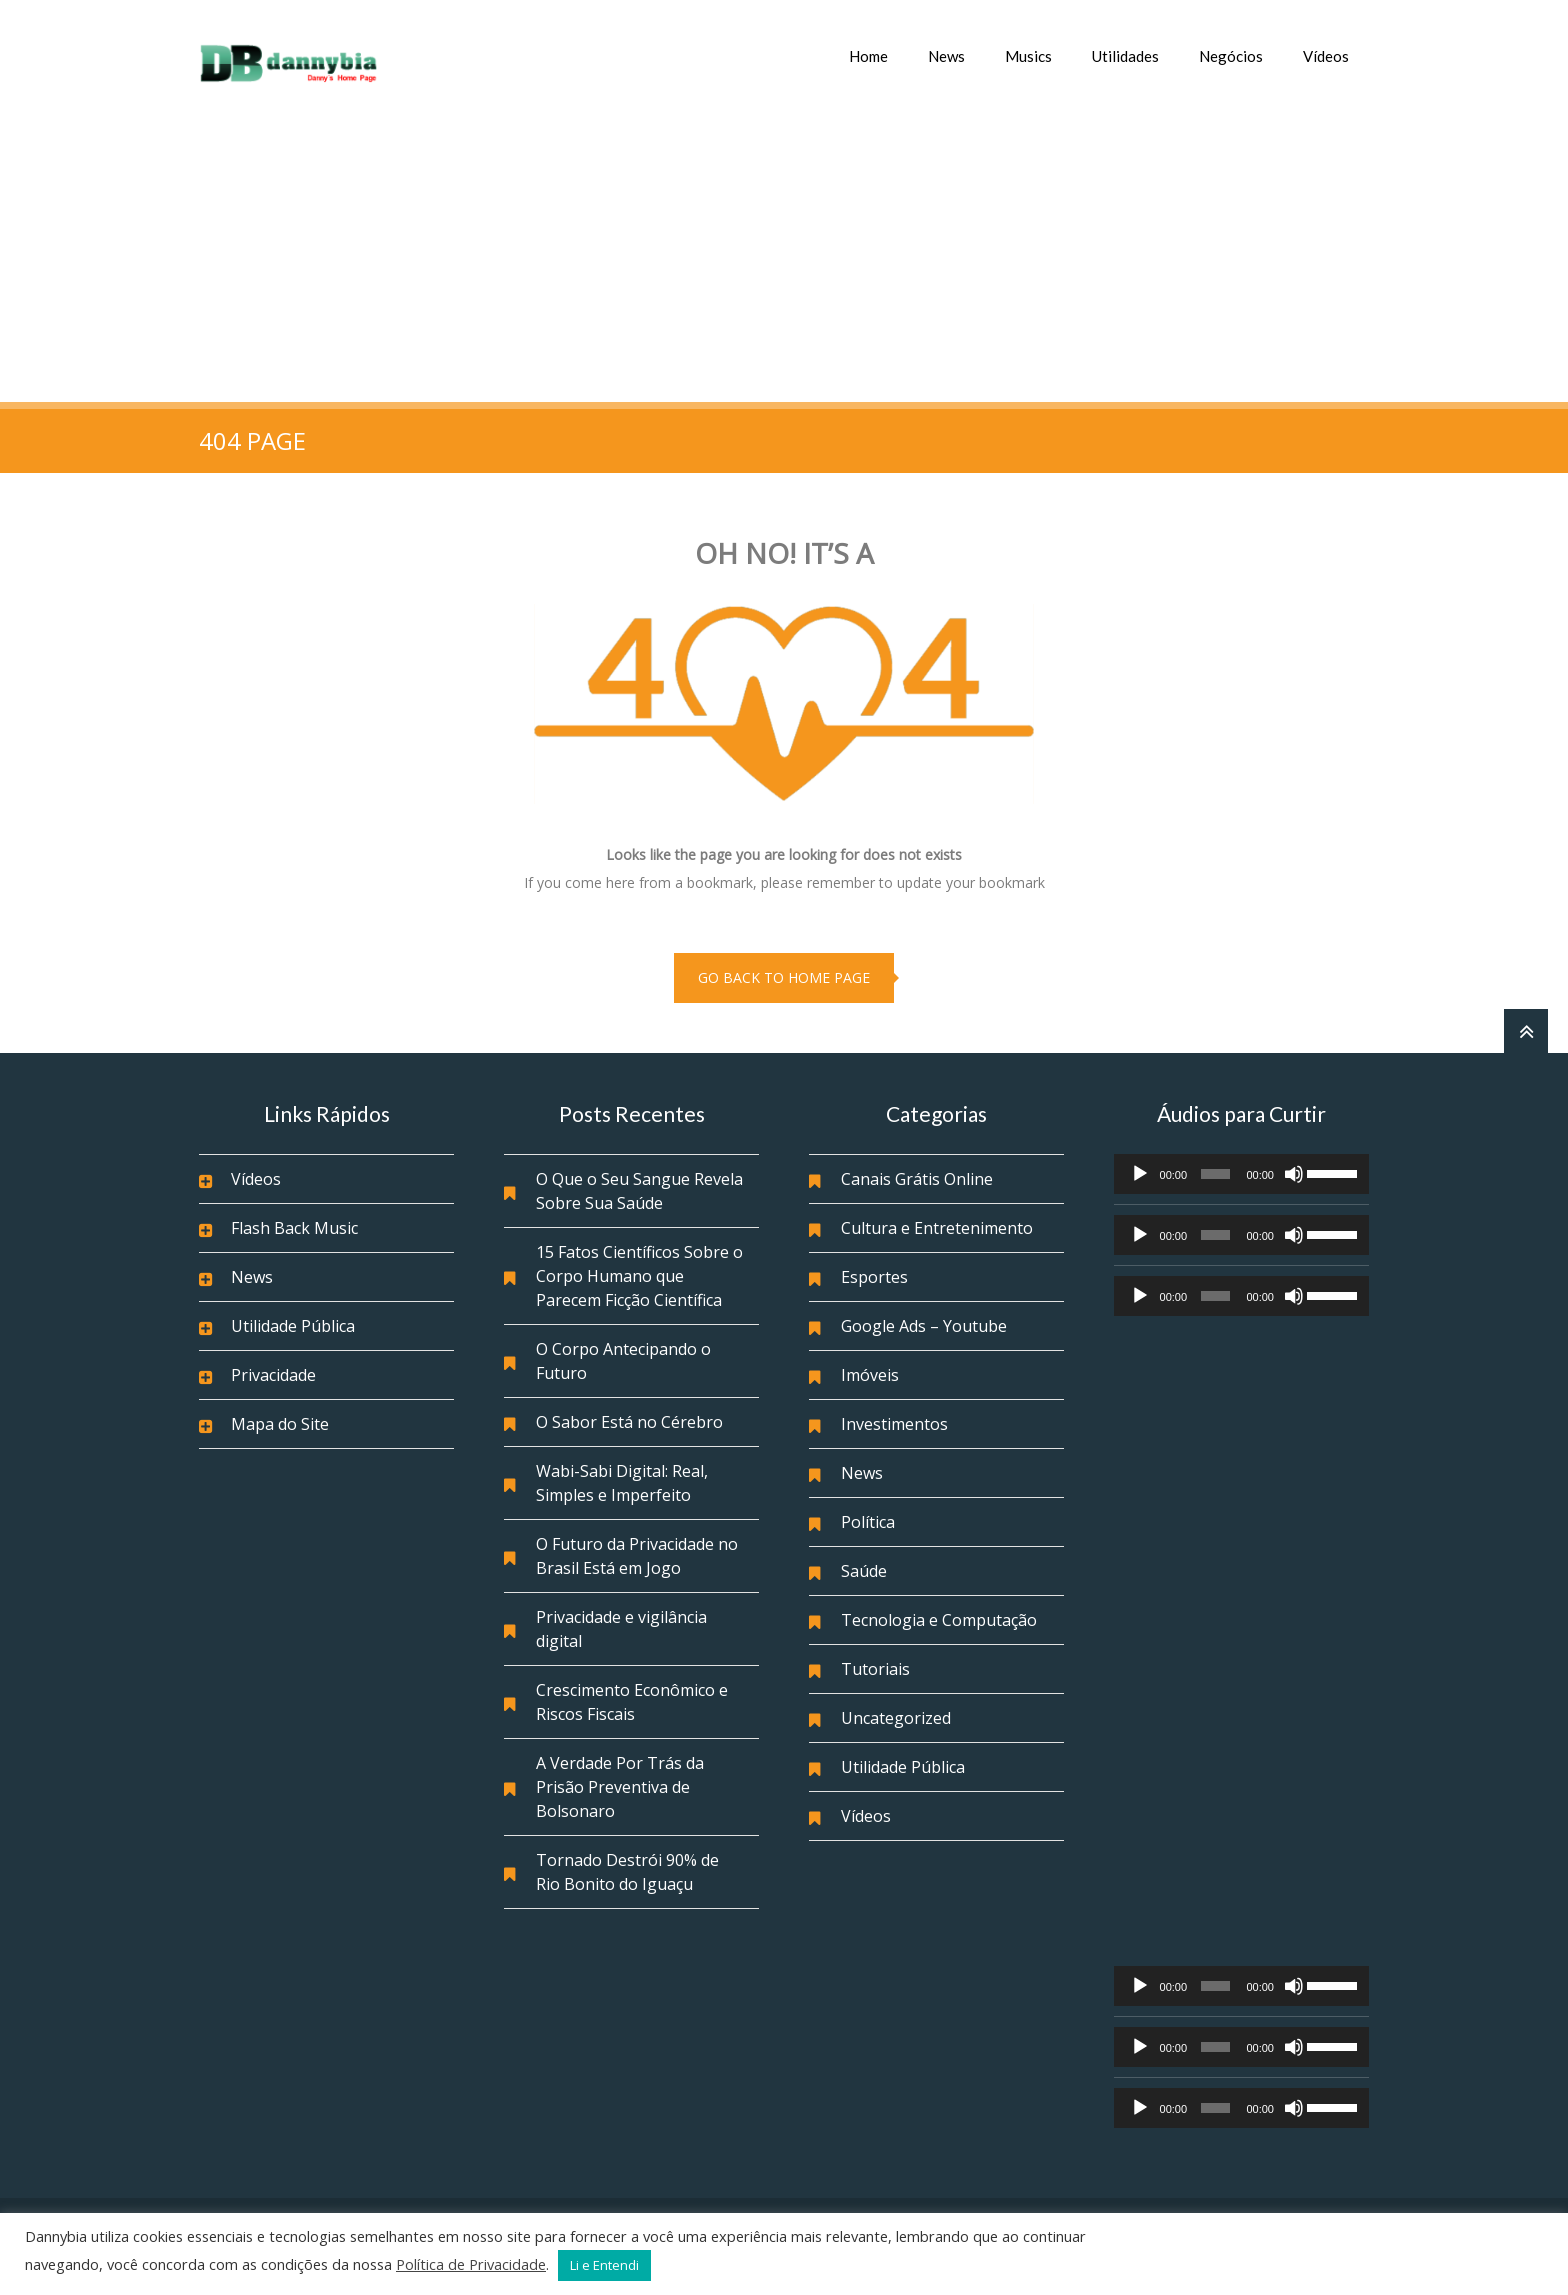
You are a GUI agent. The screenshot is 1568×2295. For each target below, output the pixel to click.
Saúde (864, 1571)
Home (868, 56)
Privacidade (273, 1375)
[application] (1241, 1174)
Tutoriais (875, 1669)
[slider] (1216, 1174)
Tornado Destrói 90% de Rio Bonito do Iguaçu (627, 1872)
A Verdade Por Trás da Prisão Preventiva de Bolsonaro (620, 1787)
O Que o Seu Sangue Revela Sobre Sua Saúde (639, 1191)
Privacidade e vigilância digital (621, 1629)
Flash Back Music (294, 1228)
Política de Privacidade (471, 2264)
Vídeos (1326, 56)
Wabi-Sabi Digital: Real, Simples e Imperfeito (622, 1483)
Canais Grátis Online (917, 1179)
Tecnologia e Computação (939, 1620)
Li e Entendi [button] (604, 2265)
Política (868, 1522)
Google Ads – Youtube (924, 1326)
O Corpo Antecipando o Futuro (623, 1361)
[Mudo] (1294, 1174)
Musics (1028, 56)
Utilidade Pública (293, 1326)
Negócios (1231, 56)
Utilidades (1125, 56)
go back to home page (784, 977)
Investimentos (894, 1424)
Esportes (874, 1277)
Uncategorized (896, 1718)
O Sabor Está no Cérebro (629, 1422)
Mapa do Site (280, 1424)
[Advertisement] (784, 252)
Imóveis (870, 1375)
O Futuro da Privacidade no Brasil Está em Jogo (637, 1556)
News (946, 56)
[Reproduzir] (1140, 1174)
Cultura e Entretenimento (937, 1228)
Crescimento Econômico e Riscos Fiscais (632, 1702)
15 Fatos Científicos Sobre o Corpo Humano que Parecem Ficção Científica (639, 1276)
